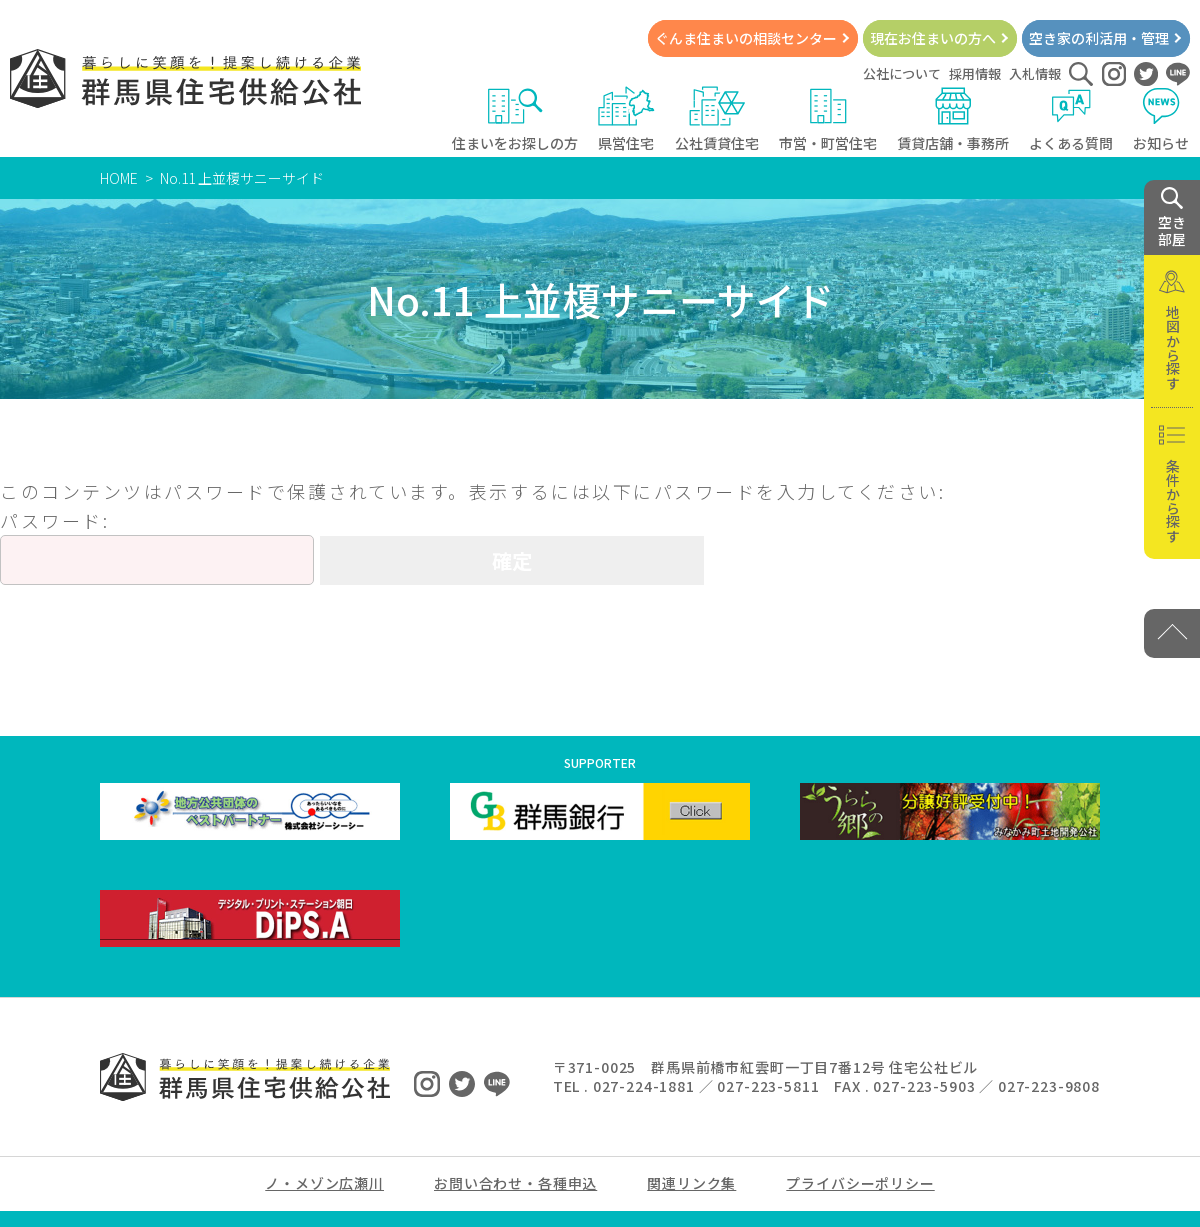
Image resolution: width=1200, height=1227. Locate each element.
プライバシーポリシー (860, 1183)
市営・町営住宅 (828, 119)
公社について (902, 73)
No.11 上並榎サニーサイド (242, 178)
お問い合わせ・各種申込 (515, 1183)
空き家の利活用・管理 (1099, 38)
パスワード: (157, 546)
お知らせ (1161, 119)
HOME (119, 178)
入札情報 (1035, 73)
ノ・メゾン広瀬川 (324, 1183)
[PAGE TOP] (1172, 633)
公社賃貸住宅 (717, 119)
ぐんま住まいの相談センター (746, 38)
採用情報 (975, 73)
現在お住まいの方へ (933, 38)
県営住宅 (626, 119)
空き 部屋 (1172, 218)
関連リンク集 (691, 1183)
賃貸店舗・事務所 (953, 119)
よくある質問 (1071, 119)
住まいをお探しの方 (515, 119)
